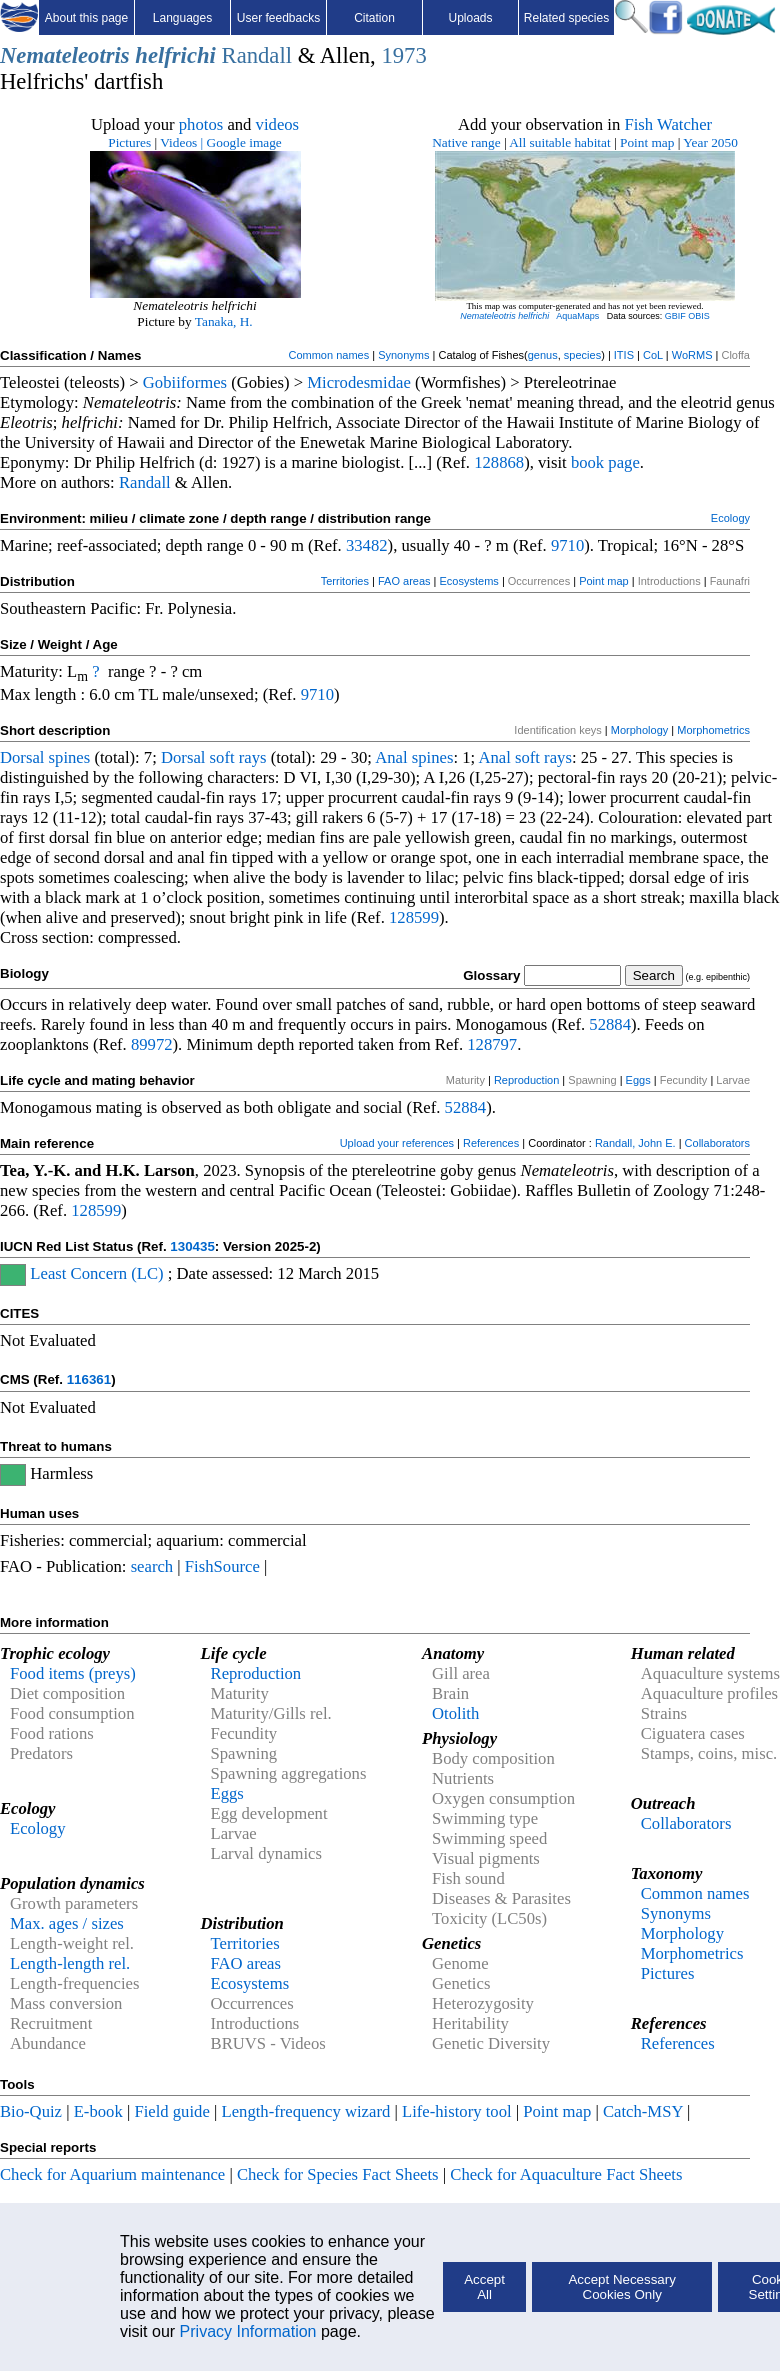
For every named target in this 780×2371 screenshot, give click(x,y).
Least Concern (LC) (96, 1273)
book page (605, 462)
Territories (345, 581)
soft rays (238, 757)
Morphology (639, 730)
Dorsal (22, 757)
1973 (403, 55)
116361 (89, 1379)
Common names (328, 355)
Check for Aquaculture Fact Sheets (566, 2174)
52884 (610, 1024)
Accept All (484, 2287)
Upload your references (397, 1143)
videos (278, 124)
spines (70, 757)
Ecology (730, 518)
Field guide (171, 2111)
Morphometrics (713, 730)
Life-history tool (457, 2111)
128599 (414, 917)
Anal (391, 757)
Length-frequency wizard (305, 2111)
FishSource (222, 1566)
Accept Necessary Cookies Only (621, 2287)
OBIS (699, 316)
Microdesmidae (359, 382)
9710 (567, 545)
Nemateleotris (65, 55)
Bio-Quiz (31, 2111)
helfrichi (175, 55)
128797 (492, 1044)
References (491, 1143)
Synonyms (403, 355)
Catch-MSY (643, 2111)
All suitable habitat (559, 142)
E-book (98, 2111)
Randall (257, 55)
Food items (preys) (73, 1673)
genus (543, 355)
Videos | (181, 142)
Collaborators (717, 1143)
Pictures (129, 142)
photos (201, 124)
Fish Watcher (668, 124)
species (582, 355)
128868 (499, 462)
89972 (152, 1044)
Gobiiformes (185, 382)
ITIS (624, 355)
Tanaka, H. (224, 321)
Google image (244, 142)
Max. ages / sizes (67, 1923)
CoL (653, 355)
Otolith (455, 1713)
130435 (192, 1246)
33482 (367, 545)
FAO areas (404, 581)
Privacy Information (248, 2331)
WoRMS (692, 355)
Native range (466, 142)
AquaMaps (577, 316)
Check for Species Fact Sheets (338, 2174)
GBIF (675, 316)
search (152, 1566)
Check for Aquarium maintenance (112, 2174)
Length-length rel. (70, 1963)
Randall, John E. (635, 1143)
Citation (374, 18)
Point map (647, 142)
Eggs (638, 1080)
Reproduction (526, 1080)
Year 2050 (710, 142)
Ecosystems (469, 581)
